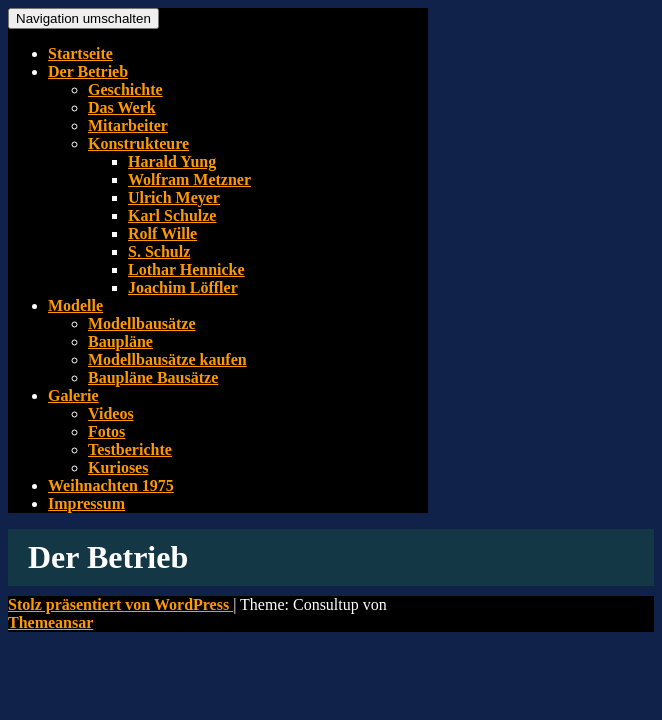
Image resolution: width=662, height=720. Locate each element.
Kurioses (118, 467)
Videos (111, 413)
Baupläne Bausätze (153, 377)
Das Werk (122, 107)
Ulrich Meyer (174, 197)
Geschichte (125, 89)
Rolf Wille (162, 233)
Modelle (75, 305)
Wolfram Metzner (189, 179)
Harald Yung (172, 161)
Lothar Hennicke (186, 269)
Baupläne (120, 341)
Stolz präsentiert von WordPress (120, 604)
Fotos (106, 431)
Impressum (86, 503)
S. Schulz (159, 251)
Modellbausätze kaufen (167, 359)
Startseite (80, 53)
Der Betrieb (88, 71)
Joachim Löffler (183, 287)
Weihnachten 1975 (111, 485)
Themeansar (50, 622)
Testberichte (130, 449)
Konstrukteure (138, 143)
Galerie (73, 395)
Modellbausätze (142, 323)
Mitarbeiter (128, 125)
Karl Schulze (172, 215)
